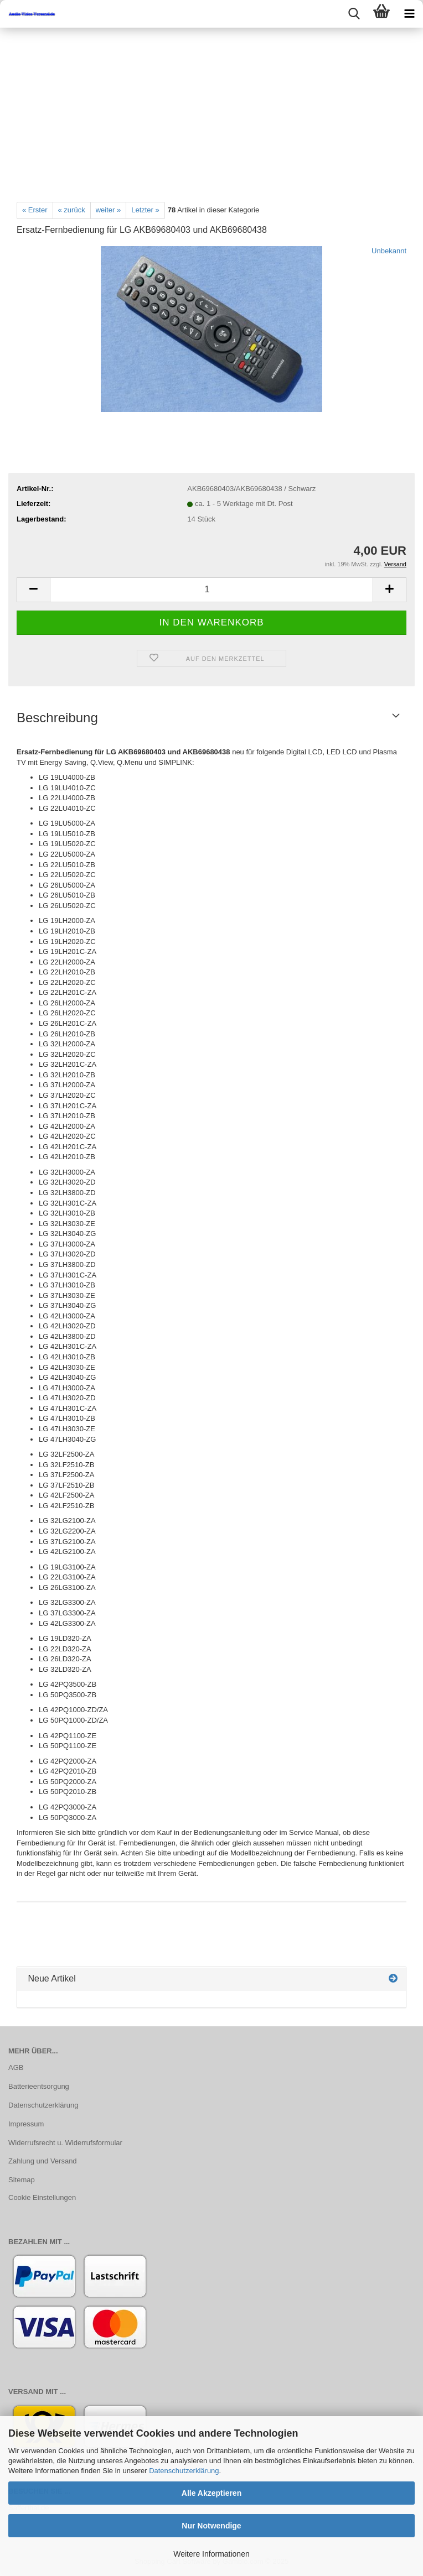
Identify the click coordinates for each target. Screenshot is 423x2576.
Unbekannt (389, 251)
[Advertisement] (211, 110)
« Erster (35, 210)
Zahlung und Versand (42, 2161)
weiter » (108, 210)
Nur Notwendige (211, 2525)
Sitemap (21, 2180)
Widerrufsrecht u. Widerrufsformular (65, 2143)
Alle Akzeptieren (211, 2493)
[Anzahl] (211, 589)
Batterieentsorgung (38, 2086)
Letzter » (145, 210)
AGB (15, 2067)
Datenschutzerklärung (184, 2471)
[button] (33, 589)
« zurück (71, 210)
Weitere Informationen (211, 2553)
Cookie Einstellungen (42, 2197)
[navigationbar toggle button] (409, 14)
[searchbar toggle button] (354, 14)
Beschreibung (57, 717)
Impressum (26, 2124)
